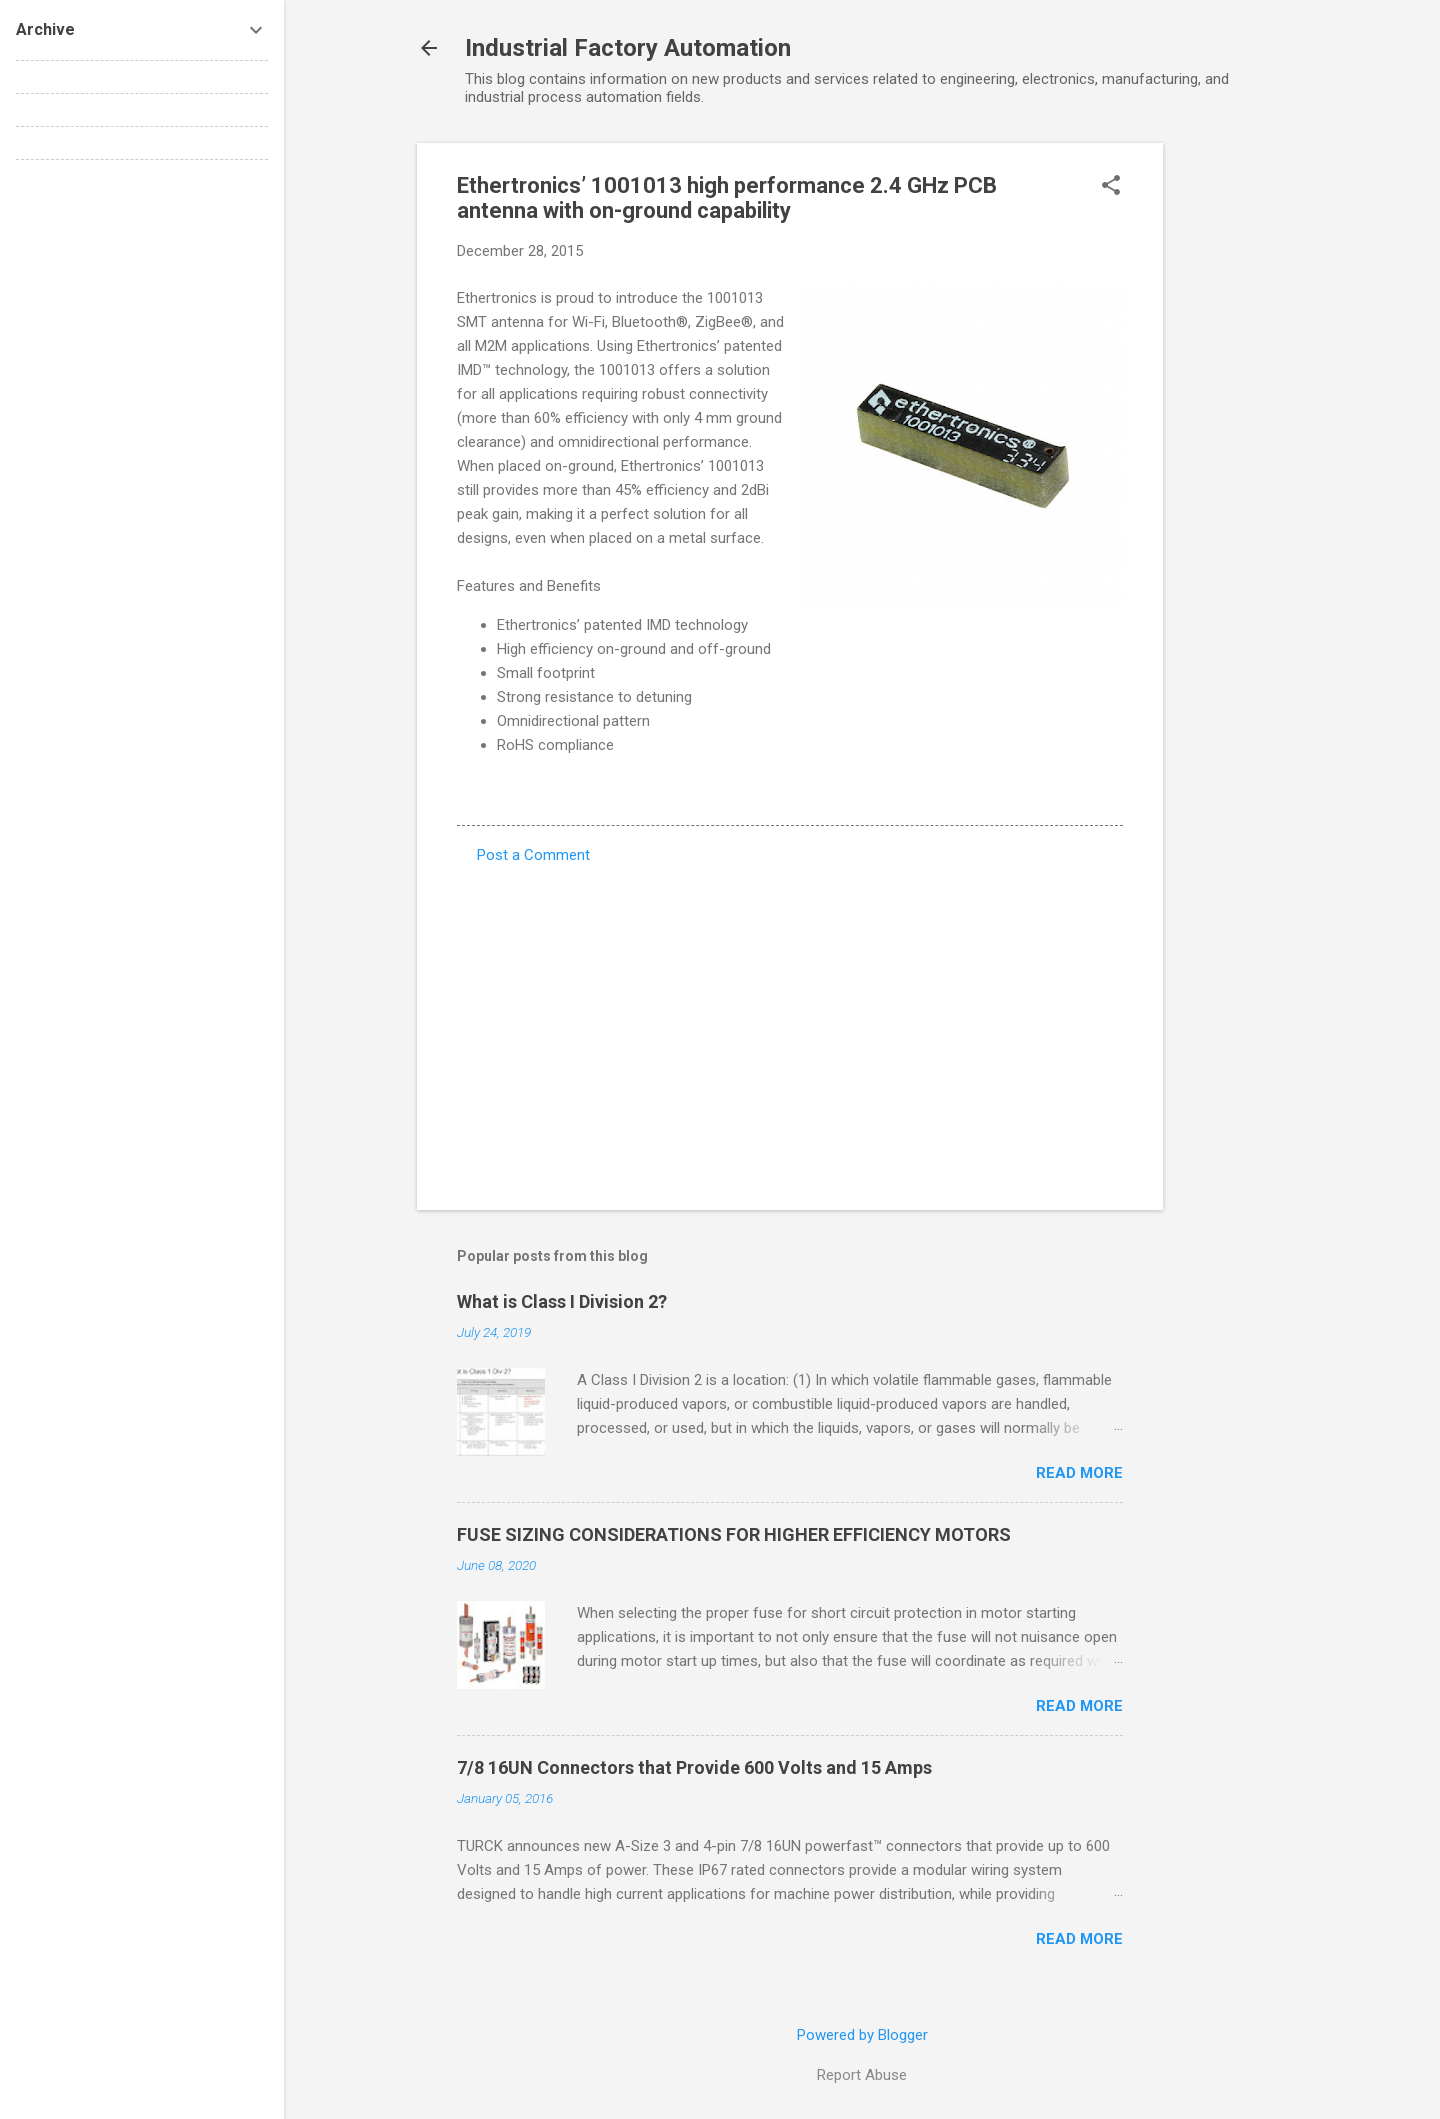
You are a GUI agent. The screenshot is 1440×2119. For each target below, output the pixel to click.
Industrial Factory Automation (628, 48)
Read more (1079, 1473)
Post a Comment (533, 855)
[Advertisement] (1243, 443)
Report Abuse (862, 2075)
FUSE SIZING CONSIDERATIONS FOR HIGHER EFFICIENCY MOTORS (734, 1534)
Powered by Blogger (862, 2035)
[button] (1111, 187)
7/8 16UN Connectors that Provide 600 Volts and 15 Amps (694, 1767)
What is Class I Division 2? (562, 1301)
